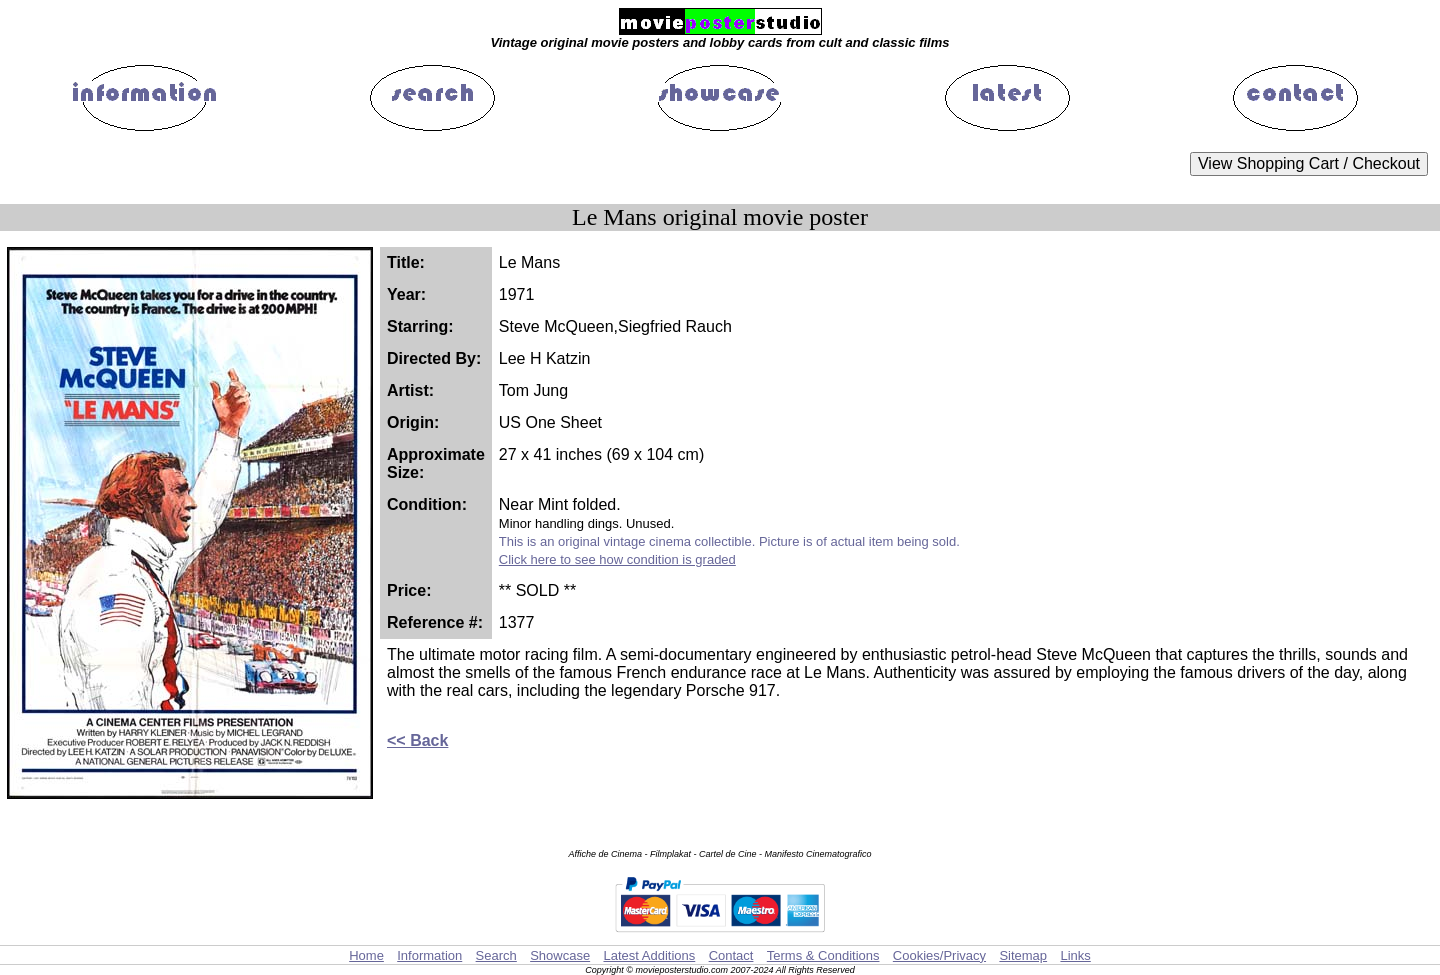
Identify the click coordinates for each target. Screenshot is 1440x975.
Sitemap (1023, 955)
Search (496, 955)
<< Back (417, 740)
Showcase (560, 955)
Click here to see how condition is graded (617, 559)
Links (1075, 955)
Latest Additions (649, 955)
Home (366, 955)
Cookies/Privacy (939, 955)
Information (429, 955)
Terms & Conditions (823, 955)
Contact (731, 955)
